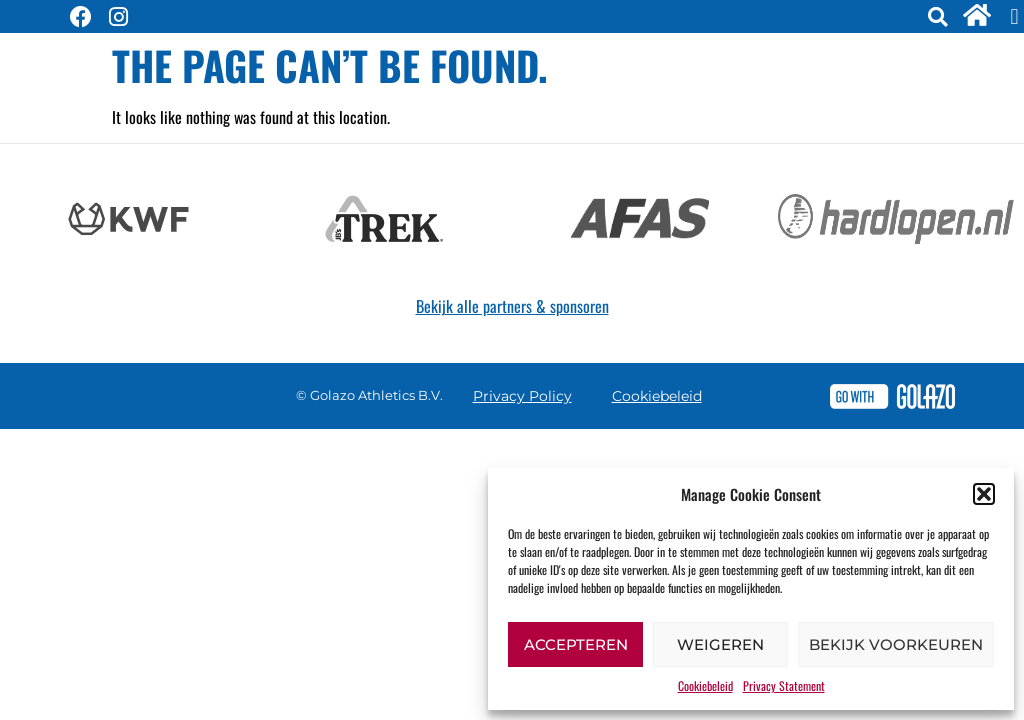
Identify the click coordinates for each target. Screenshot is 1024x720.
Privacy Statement (784, 685)
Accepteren (576, 644)
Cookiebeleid (705, 685)
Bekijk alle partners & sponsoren (512, 306)
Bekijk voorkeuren (896, 644)
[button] (984, 494)
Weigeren (720, 644)
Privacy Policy (522, 396)
